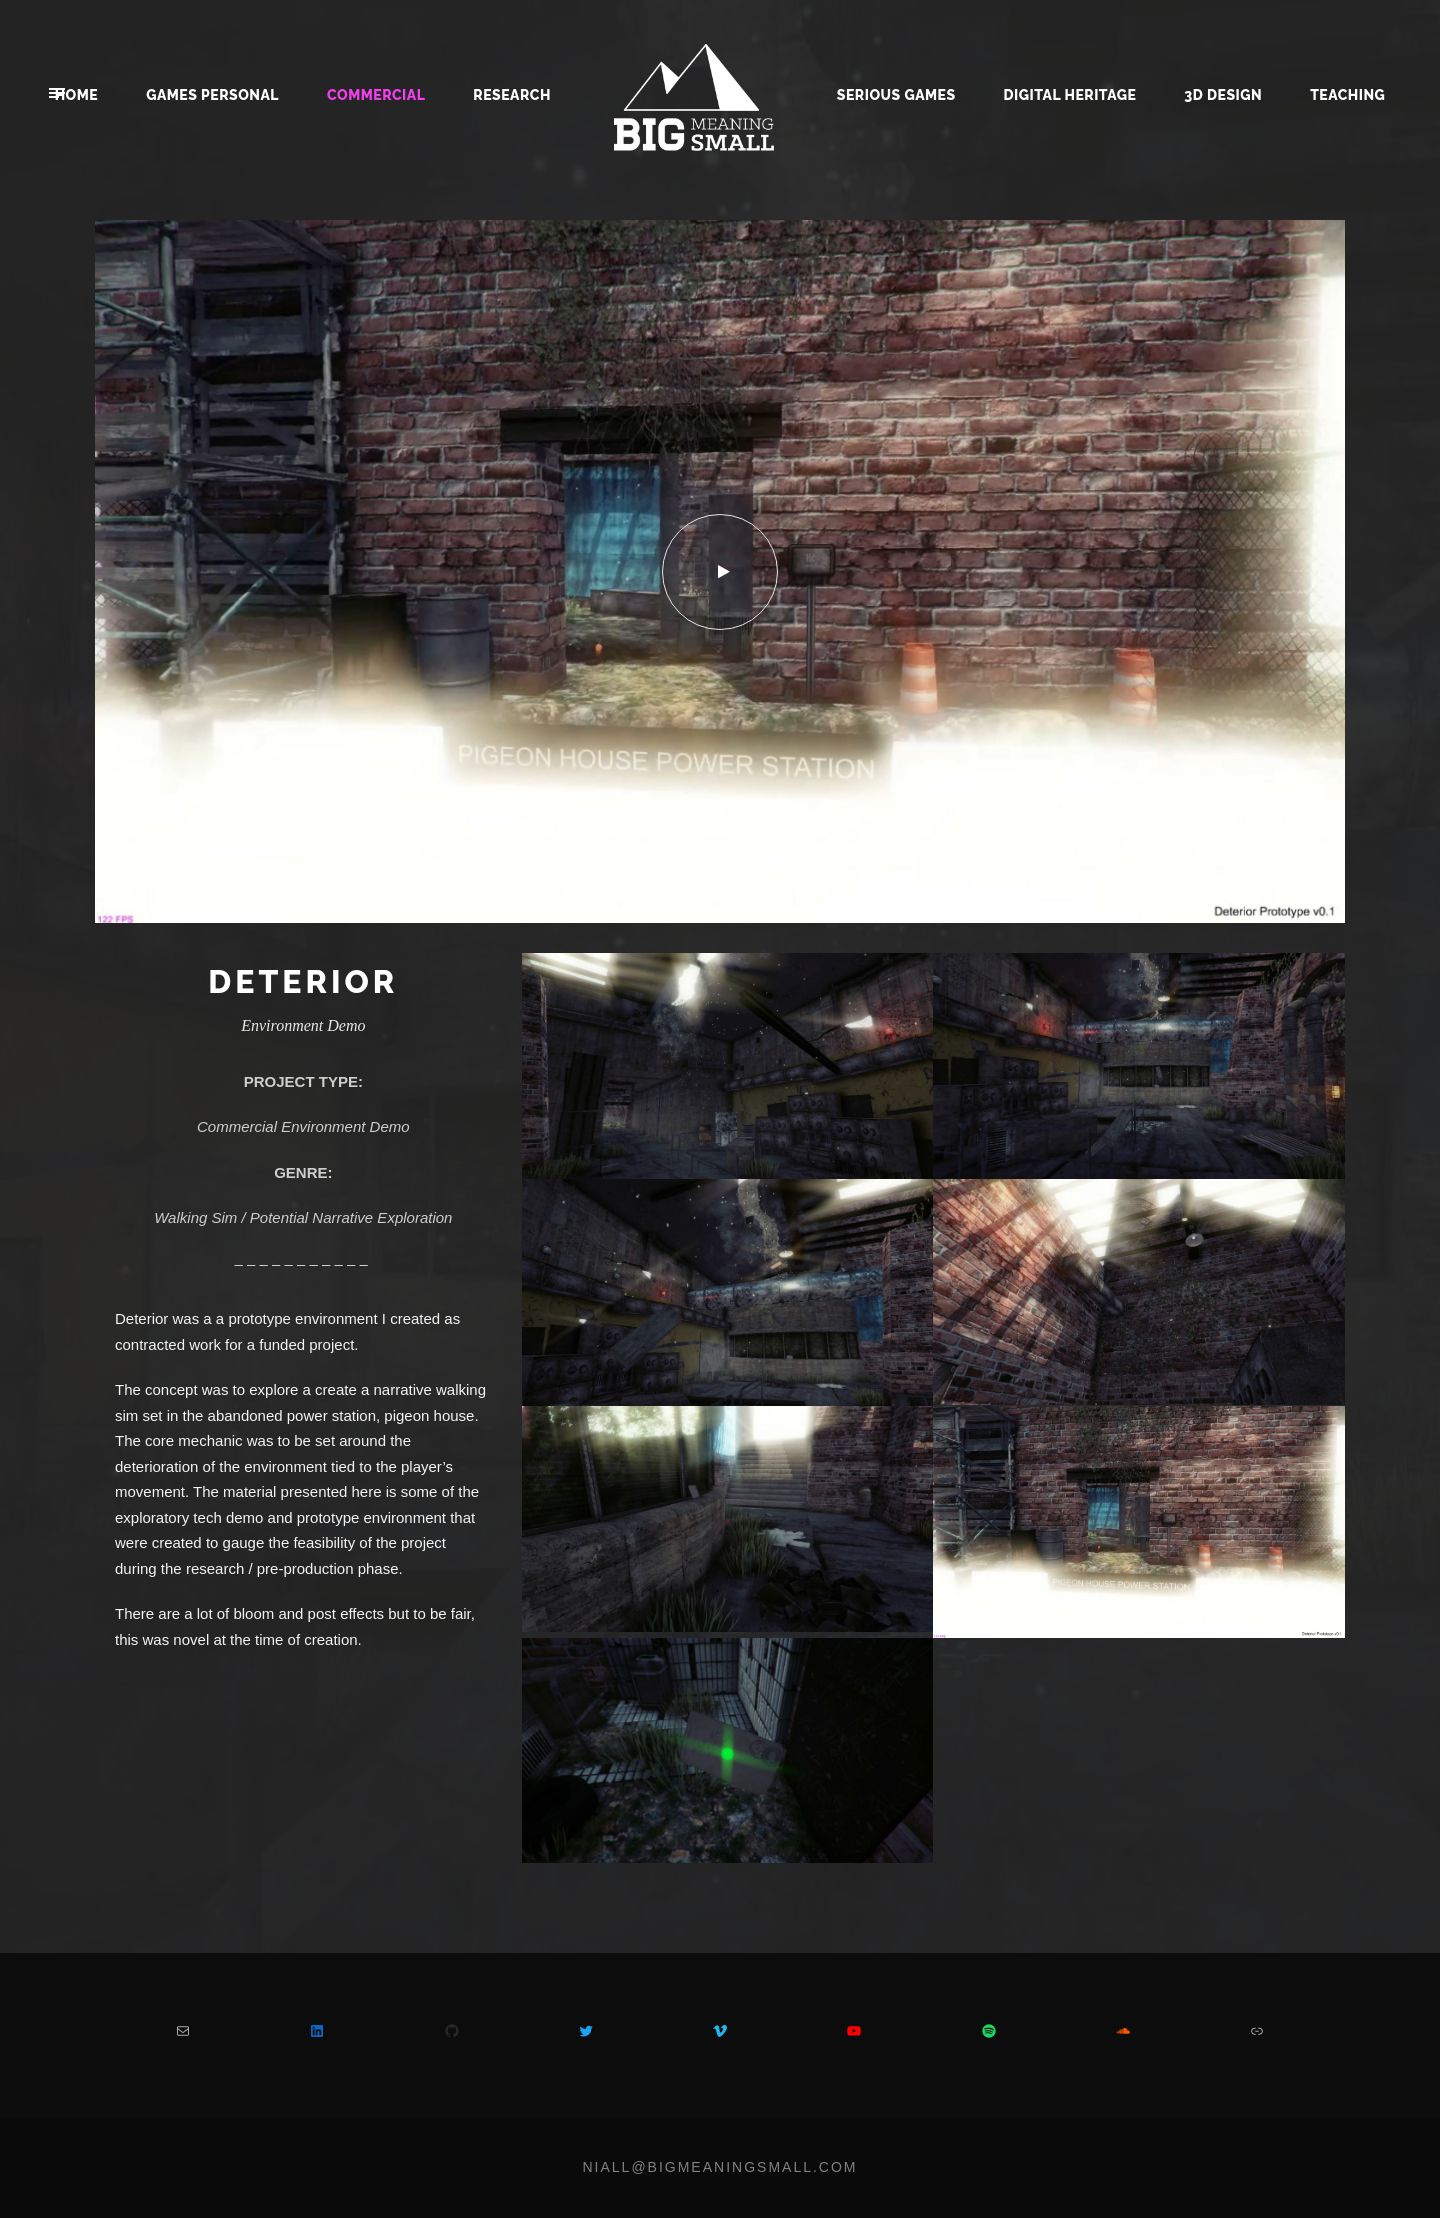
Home (77, 95)
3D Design (1223, 95)
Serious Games (896, 95)
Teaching (1347, 95)
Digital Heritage (1070, 95)
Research (512, 95)
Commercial (376, 95)
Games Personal (212, 95)
